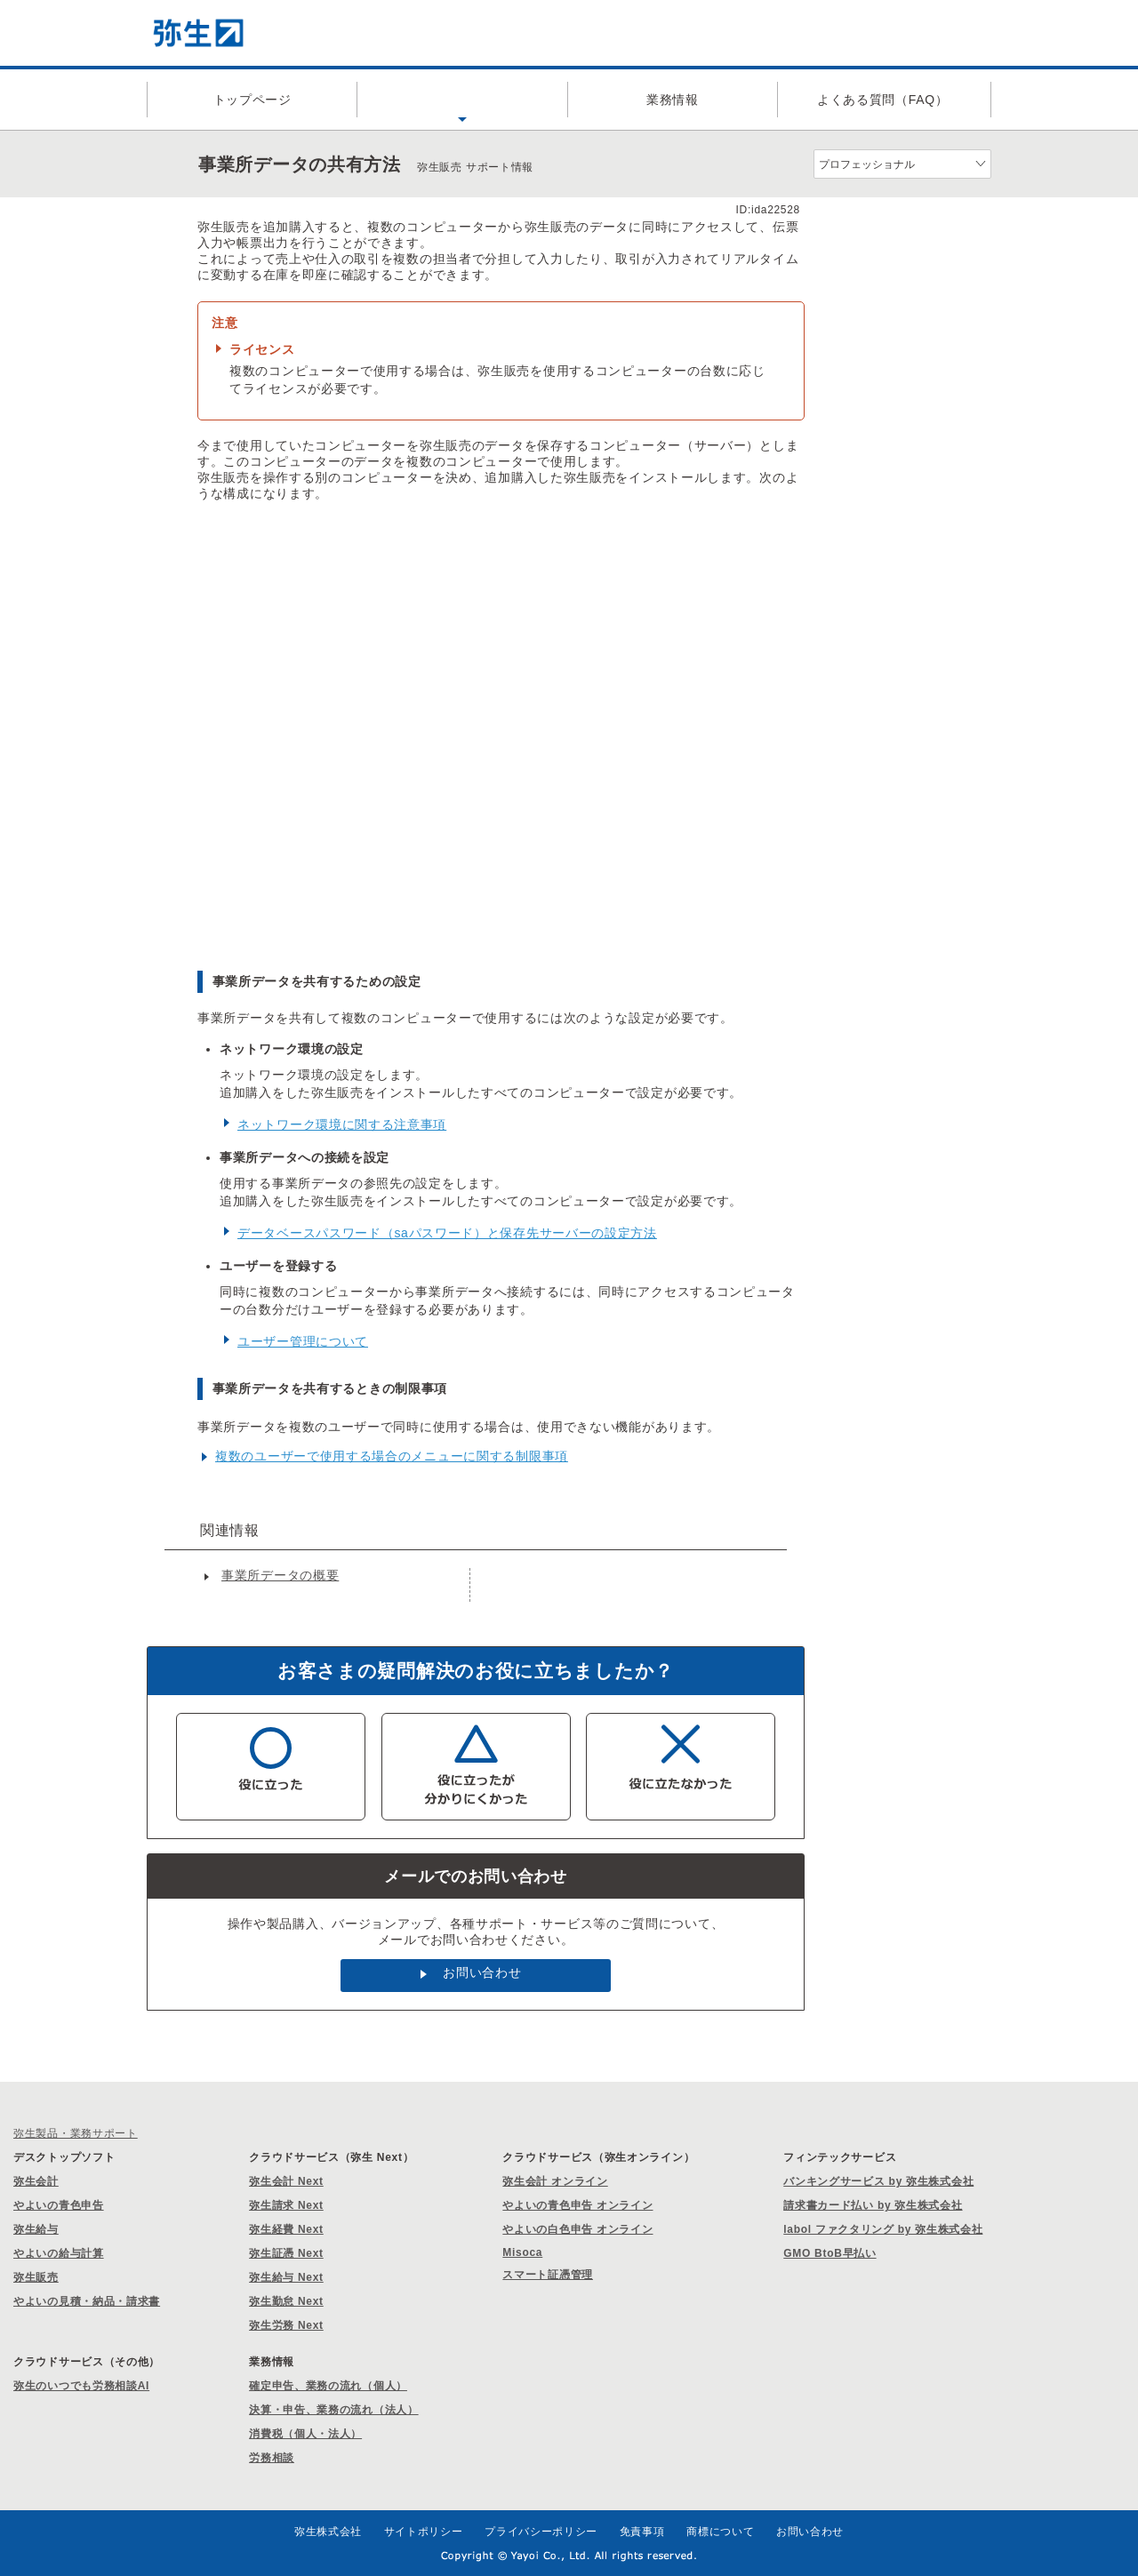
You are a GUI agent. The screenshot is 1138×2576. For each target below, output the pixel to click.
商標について (720, 2531)
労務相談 (271, 2458)
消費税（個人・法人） (305, 2434)
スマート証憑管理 (547, 2274)
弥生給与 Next (286, 2277)
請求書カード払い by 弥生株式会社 (872, 2205)
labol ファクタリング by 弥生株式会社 (882, 2229)
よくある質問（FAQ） (883, 99)
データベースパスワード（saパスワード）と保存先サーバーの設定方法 (447, 1233)
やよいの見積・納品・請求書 (86, 2301)
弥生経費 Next (286, 2229)
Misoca (522, 2252)
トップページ (252, 99)
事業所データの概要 (280, 1575)
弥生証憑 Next (286, 2253)
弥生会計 (36, 2181)
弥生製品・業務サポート (75, 2133)
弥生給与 (36, 2229)
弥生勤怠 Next (286, 2301)
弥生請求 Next (286, 2205)
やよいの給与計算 (58, 2253)
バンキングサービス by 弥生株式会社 (878, 2181)
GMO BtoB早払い (829, 2253)
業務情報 (672, 99)
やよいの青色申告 (58, 2205)
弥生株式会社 (328, 2531)
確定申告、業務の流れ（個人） (328, 2386)
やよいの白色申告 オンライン (577, 2229)
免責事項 (642, 2531)
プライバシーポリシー (541, 2531)
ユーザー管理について (302, 1341)
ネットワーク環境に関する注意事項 (341, 1124)
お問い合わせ (482, 1972)
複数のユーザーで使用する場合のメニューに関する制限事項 (391, 1456)
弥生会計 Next (286, 2181)
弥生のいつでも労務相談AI (81, 2386)
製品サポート (462, 99)
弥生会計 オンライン (554, 2181)
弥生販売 (36, 2277)
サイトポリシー (423, 2531)
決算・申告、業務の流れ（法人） (334, 2410)
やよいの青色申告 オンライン (577, 2205)
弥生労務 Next (286, 2325)
